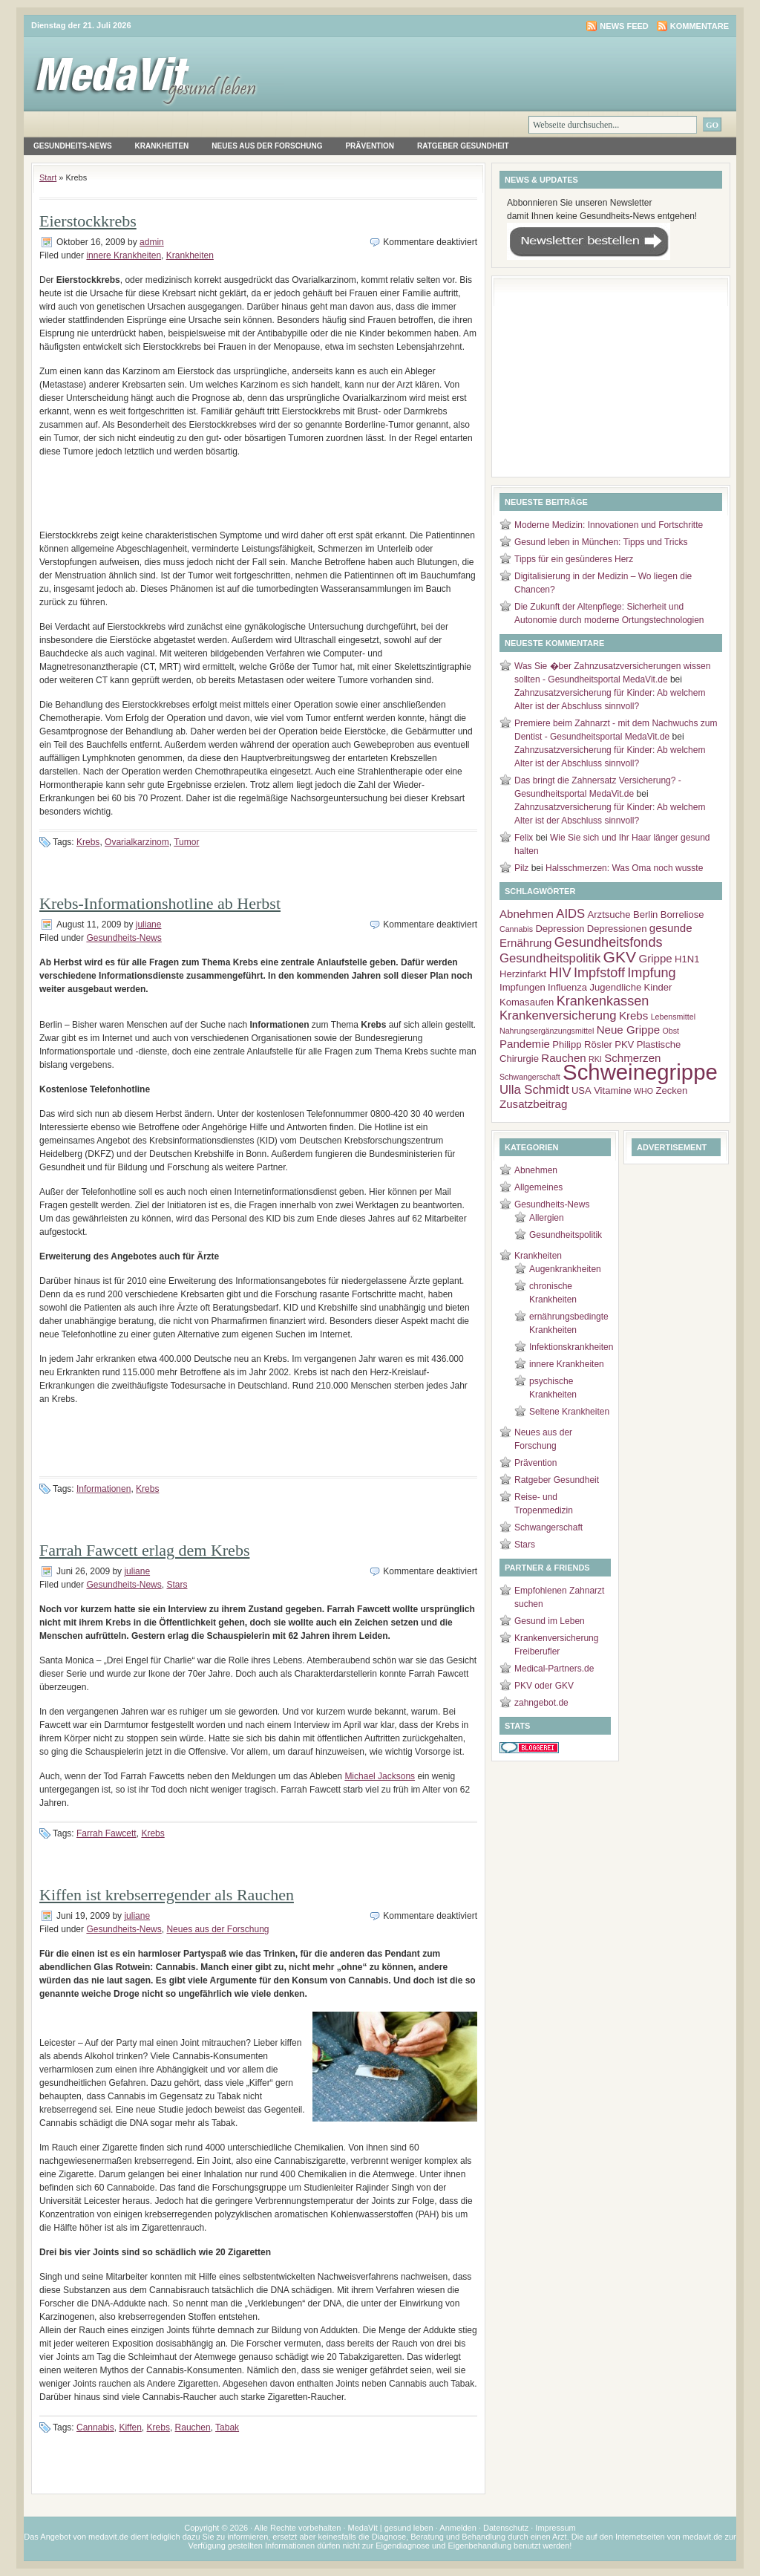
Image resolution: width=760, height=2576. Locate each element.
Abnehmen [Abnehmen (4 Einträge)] (526, 913)
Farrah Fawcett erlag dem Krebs (144, 1550)
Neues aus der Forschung (267, 146)
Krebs (87, 842)
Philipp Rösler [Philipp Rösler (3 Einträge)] (582, 1044)
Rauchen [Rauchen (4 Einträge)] (563, 1057)
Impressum (555, 2527)
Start (47, 177)
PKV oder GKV (544, 1685)
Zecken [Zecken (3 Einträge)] (671, 1090)
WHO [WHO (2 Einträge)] (643, 1090)
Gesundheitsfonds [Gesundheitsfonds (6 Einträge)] (608, 942)
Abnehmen (535, 1170)
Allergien (546, 1218)
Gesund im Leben (549, 1621)
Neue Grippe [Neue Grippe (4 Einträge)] (629, 1029)
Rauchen (193, 2427)
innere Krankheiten (123, 255)
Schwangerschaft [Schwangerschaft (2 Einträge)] (529, 1076)
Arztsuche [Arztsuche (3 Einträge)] (609, 914)
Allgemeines (538, 1187)
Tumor (186, 842)
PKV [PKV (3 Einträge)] (624, 1044)
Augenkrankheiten (565, 1269)
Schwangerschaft (548, 1527)
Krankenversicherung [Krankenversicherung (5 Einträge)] (558, 1015)
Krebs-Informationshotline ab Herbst (160, 903)
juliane (149, 924)
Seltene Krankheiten (569, 1411)
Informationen (103, 1489)
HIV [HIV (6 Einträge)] (560, 972)
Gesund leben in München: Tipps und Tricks (600, 542)
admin (152, 242)
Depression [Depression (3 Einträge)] (559, 928)
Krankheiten (162, 146)
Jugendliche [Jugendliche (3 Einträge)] (615, 987)
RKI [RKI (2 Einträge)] (595, 1058)
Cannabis (95, 2427)
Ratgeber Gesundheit (463, 146)
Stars (176, 1584)
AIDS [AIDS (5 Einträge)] (570, 914)
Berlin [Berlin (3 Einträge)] (645, 914)
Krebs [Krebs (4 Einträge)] (633, 1015)
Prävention (369, 146)
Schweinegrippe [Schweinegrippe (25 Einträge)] (640, 1072)
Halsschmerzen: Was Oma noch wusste (624, 868)
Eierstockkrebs (88, 221)
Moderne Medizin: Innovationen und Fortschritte (608, 525)
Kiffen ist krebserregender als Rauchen (166, 1894)
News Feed (624, 26)
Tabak (227, 2427)
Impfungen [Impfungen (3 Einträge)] (522, 987)
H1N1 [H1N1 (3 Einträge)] (687, 959)
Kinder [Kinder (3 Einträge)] (658, 987)
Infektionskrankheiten (571, 1347)
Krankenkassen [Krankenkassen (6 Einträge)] (603, 1001)
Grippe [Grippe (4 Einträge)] (655, 958)
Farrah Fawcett (106, 1833)
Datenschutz (505, 2527)
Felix (523, 837)
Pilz (521, 868)
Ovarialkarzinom (137, 842)
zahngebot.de (541, 1703)
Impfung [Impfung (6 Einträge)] (651, 972)
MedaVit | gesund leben (390, 2527)
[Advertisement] (258, 499)
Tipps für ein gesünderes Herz (573, 559)
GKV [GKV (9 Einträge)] (620, 956)
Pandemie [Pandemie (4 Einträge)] (524, 1043)
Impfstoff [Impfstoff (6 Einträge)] (599, 972)
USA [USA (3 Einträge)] (581, 1090)
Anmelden (457, 2527)
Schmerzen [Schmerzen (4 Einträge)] (632, 1057)
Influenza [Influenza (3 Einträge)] (567, 987)
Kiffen (130, 2427)
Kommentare (699, 26)
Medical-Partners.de (554, 1668)
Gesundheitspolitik (565, 1235)
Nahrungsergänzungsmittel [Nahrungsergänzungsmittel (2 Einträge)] (546, 1030)
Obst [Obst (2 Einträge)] (671, 1030)
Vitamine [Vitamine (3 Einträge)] (613, 1090)
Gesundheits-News (72, 146)
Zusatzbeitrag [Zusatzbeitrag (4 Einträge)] (533, 1104)
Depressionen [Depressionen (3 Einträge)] (617, 928)
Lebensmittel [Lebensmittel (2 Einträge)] (673, 1016)
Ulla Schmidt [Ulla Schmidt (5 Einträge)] (534, 1090)
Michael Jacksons (379, 1776)
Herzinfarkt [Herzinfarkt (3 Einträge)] (522, 973)
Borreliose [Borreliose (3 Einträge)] (682, 914)
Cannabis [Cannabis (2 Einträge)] (516, 929)
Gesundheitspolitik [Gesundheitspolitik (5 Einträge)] (549, 958)
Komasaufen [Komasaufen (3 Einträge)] (526, 1002)
